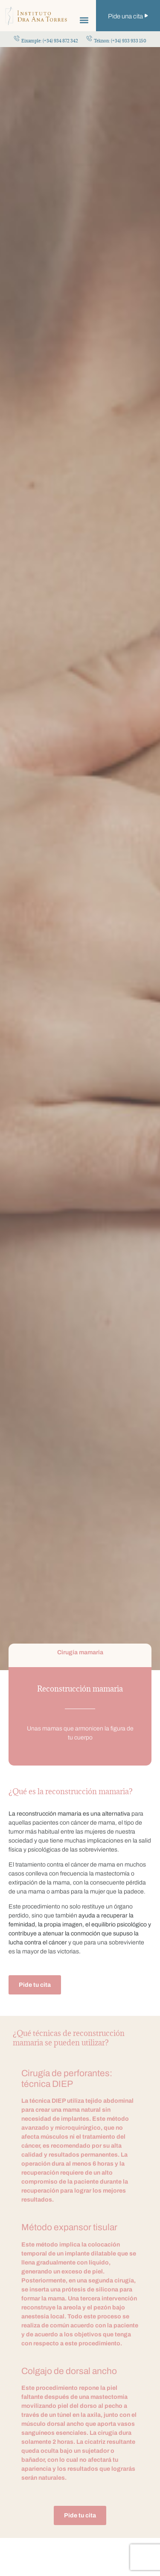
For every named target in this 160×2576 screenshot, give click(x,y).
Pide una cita (125, 16)
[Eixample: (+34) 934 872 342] (17, 38)
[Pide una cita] (146, 16)
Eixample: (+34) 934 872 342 (49, 41)
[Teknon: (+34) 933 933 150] (89, 38)
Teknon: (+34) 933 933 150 (120, 41)
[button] (84, 20)
